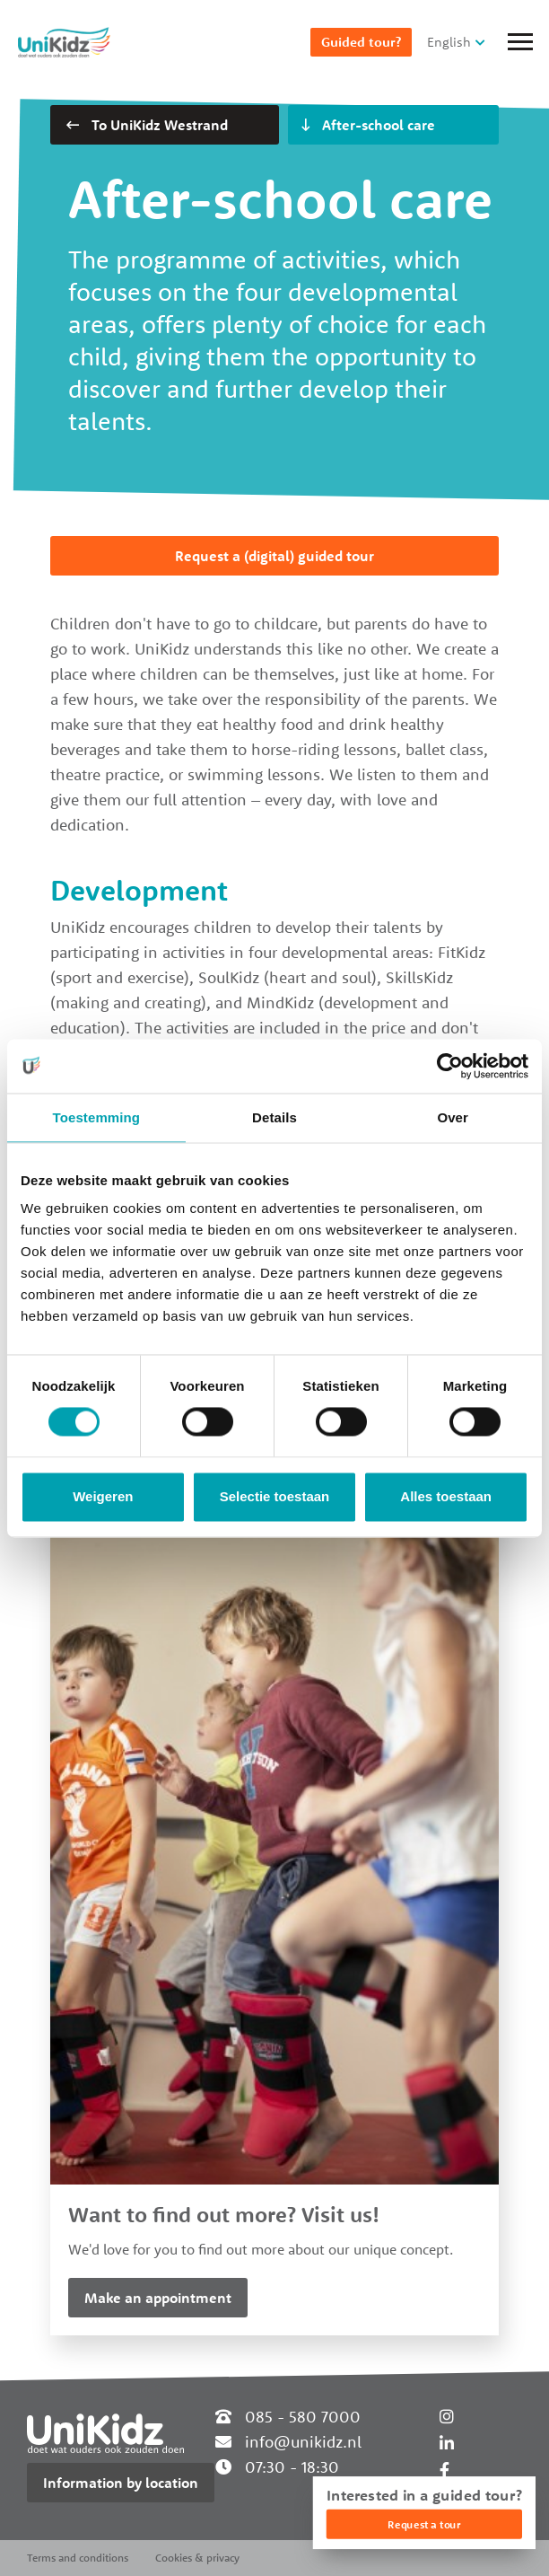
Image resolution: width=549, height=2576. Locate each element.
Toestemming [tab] (97, 1117)
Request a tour (424, 2524)
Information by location (120, 2483)
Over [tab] (452, 1117)
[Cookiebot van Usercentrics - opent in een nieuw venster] (449, 1065)
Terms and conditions (77, 2557)
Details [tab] (274, 1117)
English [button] (449, 41)
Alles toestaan (446, 1496)
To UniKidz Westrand (147, 125)
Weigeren (103, 1496)
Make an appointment (157, 2298)
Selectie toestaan (275, 1496)
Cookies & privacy (197, 2557)
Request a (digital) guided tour (274, 556)
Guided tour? (361, 41)
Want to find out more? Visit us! (223, 2214)
